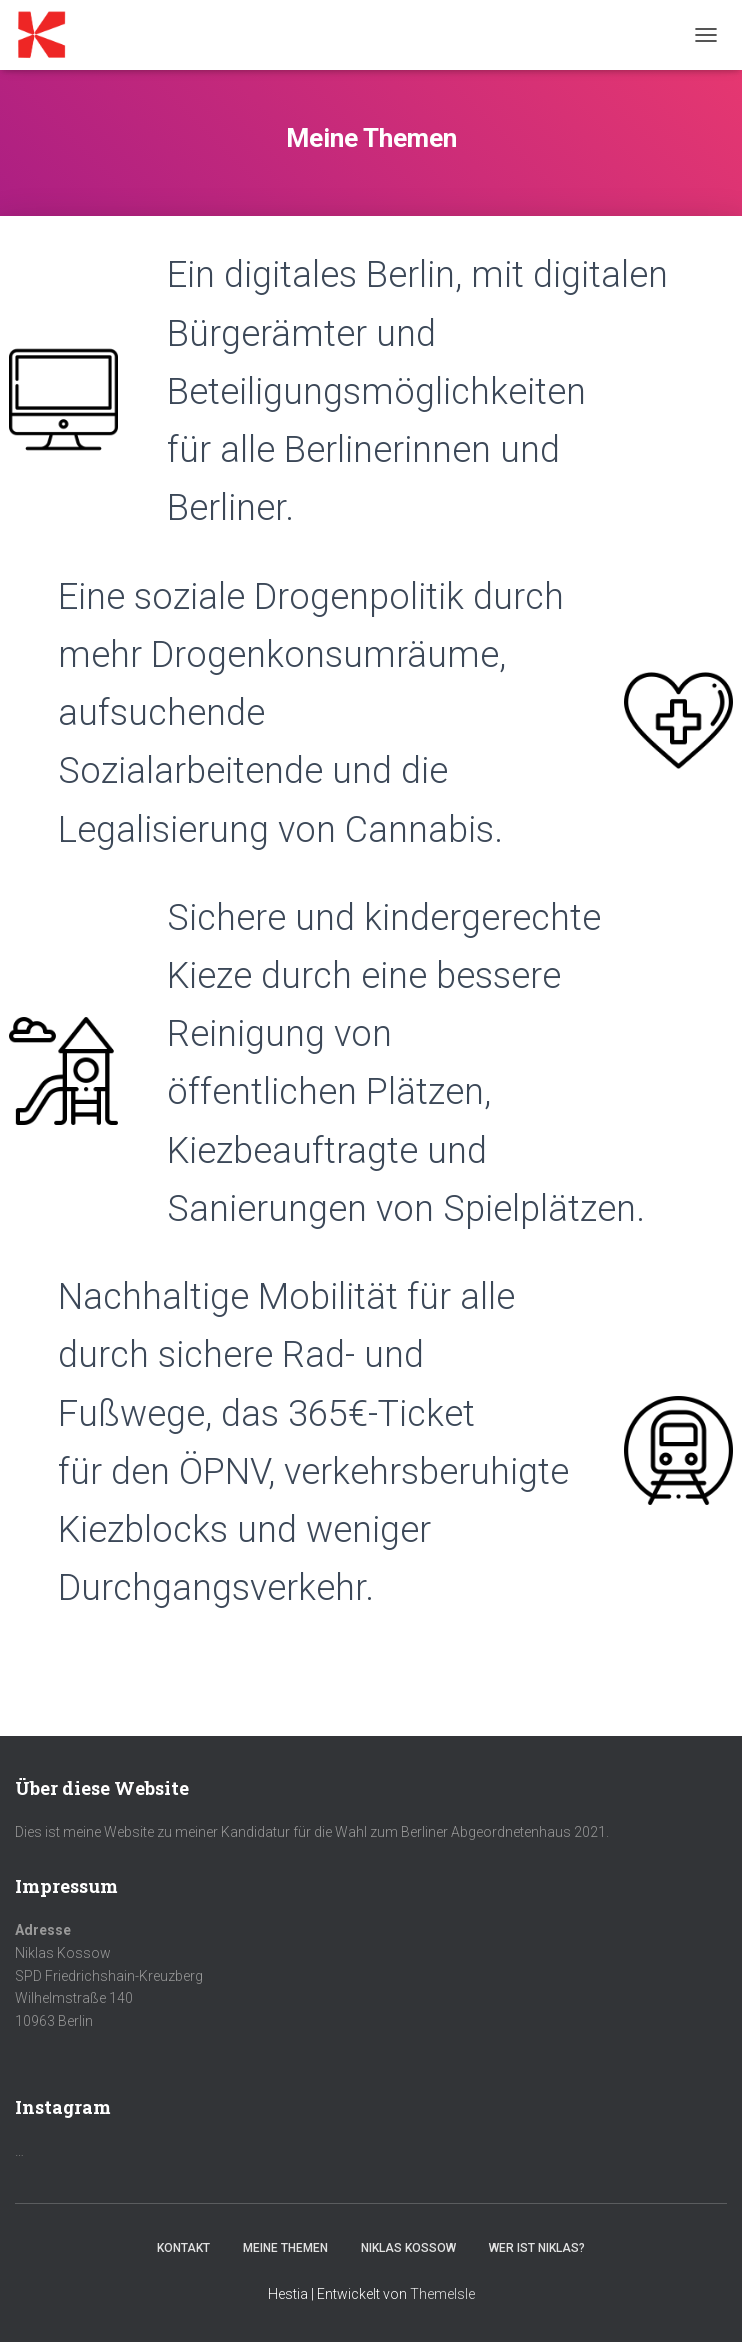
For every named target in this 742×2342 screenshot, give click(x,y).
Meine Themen (285, 2248)
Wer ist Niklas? (537, 2248)
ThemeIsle (442, 2294)
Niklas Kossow (408, 2248)
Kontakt (183, 2248)
